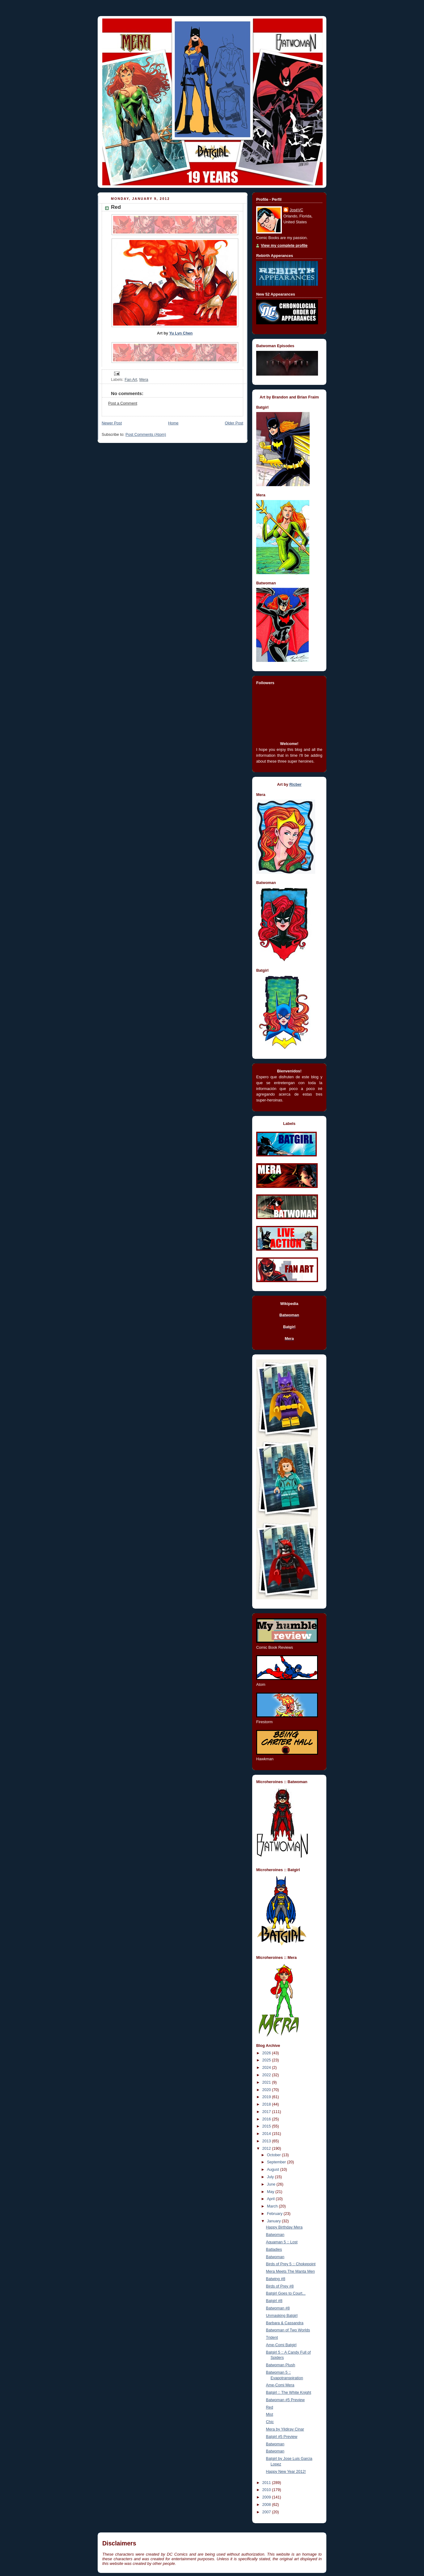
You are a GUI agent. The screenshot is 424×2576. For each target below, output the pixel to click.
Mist (269, 2414)
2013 (267, 2141)
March (273, 2206)
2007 (267, 2512)
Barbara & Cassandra (284, 2323)
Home (173, 423)
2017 (267, 2112)
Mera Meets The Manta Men (290, 2271)
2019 (267, 2097)
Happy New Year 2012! (286, 2471)
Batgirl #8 (274, 2301)
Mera (143, 379)
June (272, 2184)
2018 (267, 2104)
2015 (267, 2126)
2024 (267, 2067)
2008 (267, 2504)
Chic (270, 2422)
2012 (267, 2148)
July (271, 2177)
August (273, 2169)
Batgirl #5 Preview (282, 2437)
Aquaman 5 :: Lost (282, 2242)
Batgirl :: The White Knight (288, 2392)
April (271, 2199)
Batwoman (275, 2235)
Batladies (274, 2249)
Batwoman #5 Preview (285, 2400)
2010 (267, 2490)
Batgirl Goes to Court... (286, 2293)
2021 (267, 2082)
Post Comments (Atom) (145, 434)
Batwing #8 (275, 2279)
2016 (267, 2119)
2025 (267, 2060)
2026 (267, 2053)
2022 (267, 2075)
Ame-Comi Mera (280, 2385)
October (274, 2155)
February (275, 2214)
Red (269, 2407)
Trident (272, 2337)
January (274, 2221)
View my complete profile (284, 245)
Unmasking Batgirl (282, 2315)
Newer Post (112, 423)
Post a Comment (122, 403)
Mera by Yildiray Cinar (285, 2429)
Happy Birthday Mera (284, 2227)
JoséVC (296, 210)
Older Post (234, 423)
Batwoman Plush (280, 2365)
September (277, 2162)
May (271, 2192)
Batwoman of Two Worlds (288, 2330)
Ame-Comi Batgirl (281, 2345)
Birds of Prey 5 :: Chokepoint (291, 2264)
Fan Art (131, 379)
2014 (267, 2134)
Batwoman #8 (278, 2308)
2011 (267, 2483)
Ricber (295, 784)
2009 (267, 2497)
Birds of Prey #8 (280, 2286)
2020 (267, 2090)
